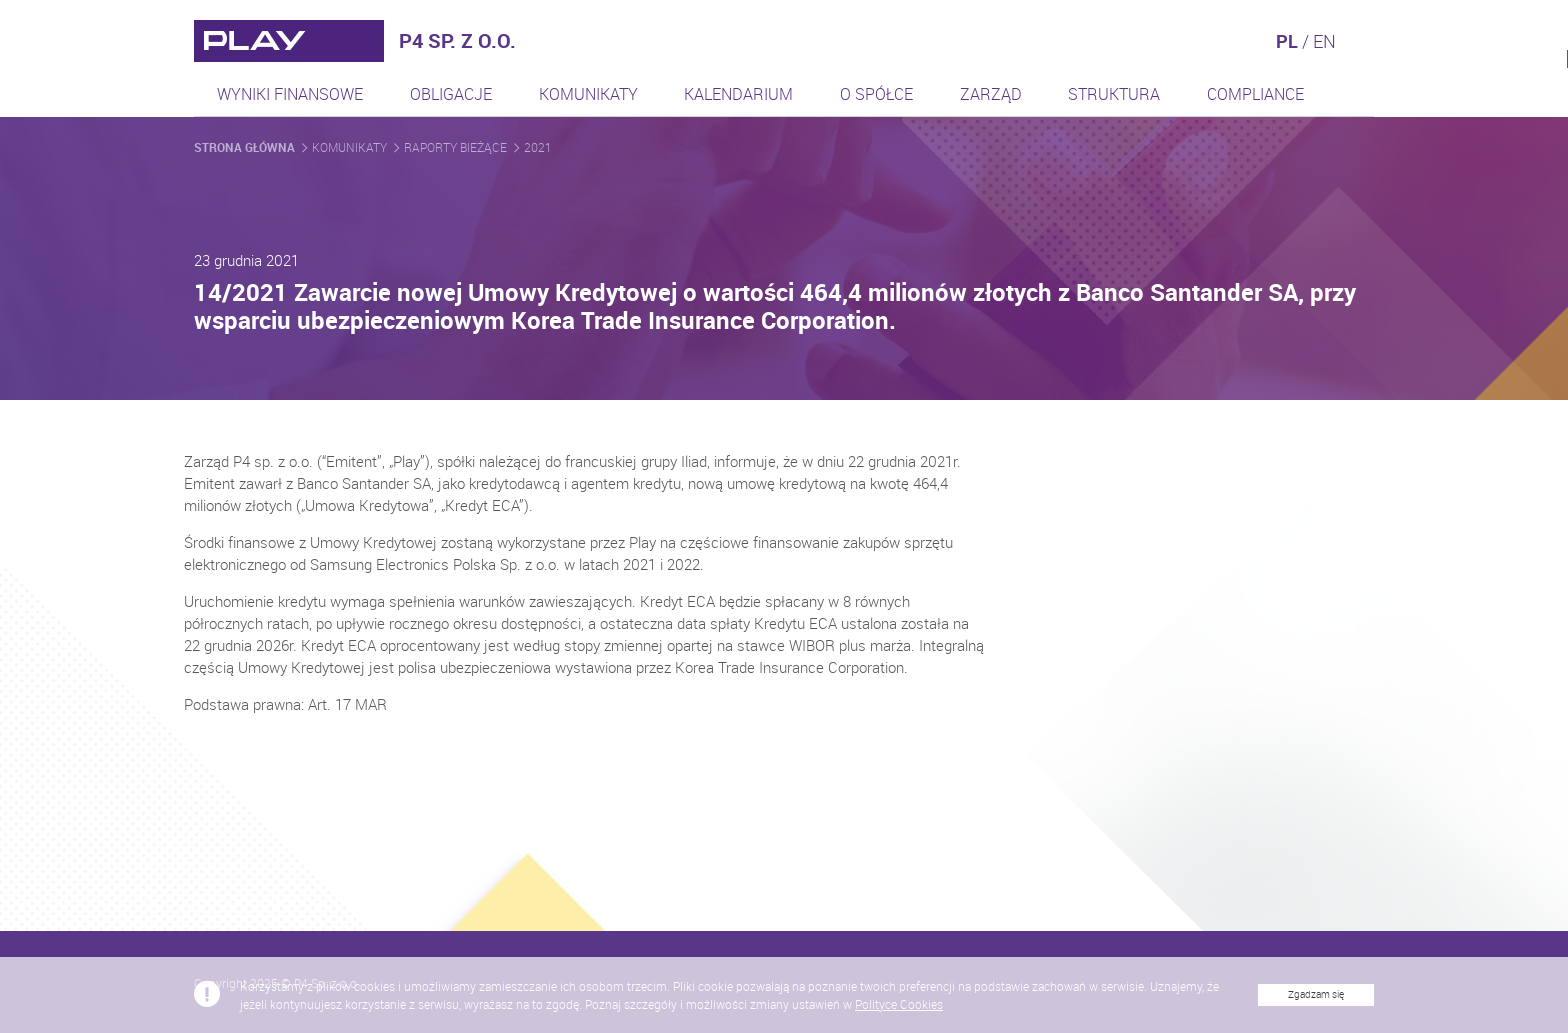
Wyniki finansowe (290, 94)
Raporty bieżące (457, 147)
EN (1324, 41)
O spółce (876, 94)
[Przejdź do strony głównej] (289, 41)
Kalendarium (738, 94)
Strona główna (246, 147)
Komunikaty (588, 94)
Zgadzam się (1316, 1004)
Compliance (1255, 94)
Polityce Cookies (899, 1014)
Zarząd (991, 94)
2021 (538, 147)
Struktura (1114, 94)
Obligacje (451, 94)
